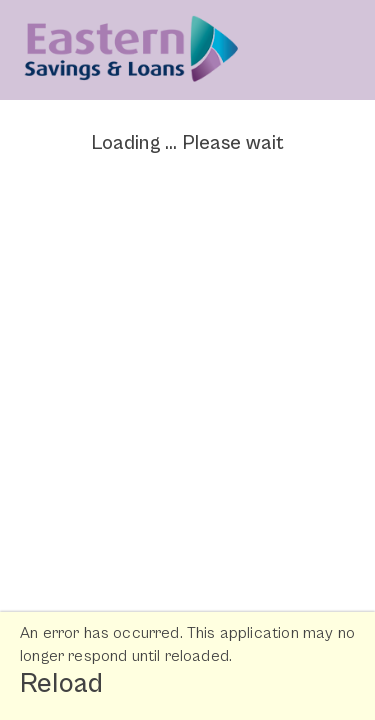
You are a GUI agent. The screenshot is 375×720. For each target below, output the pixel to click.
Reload (61, 684)
